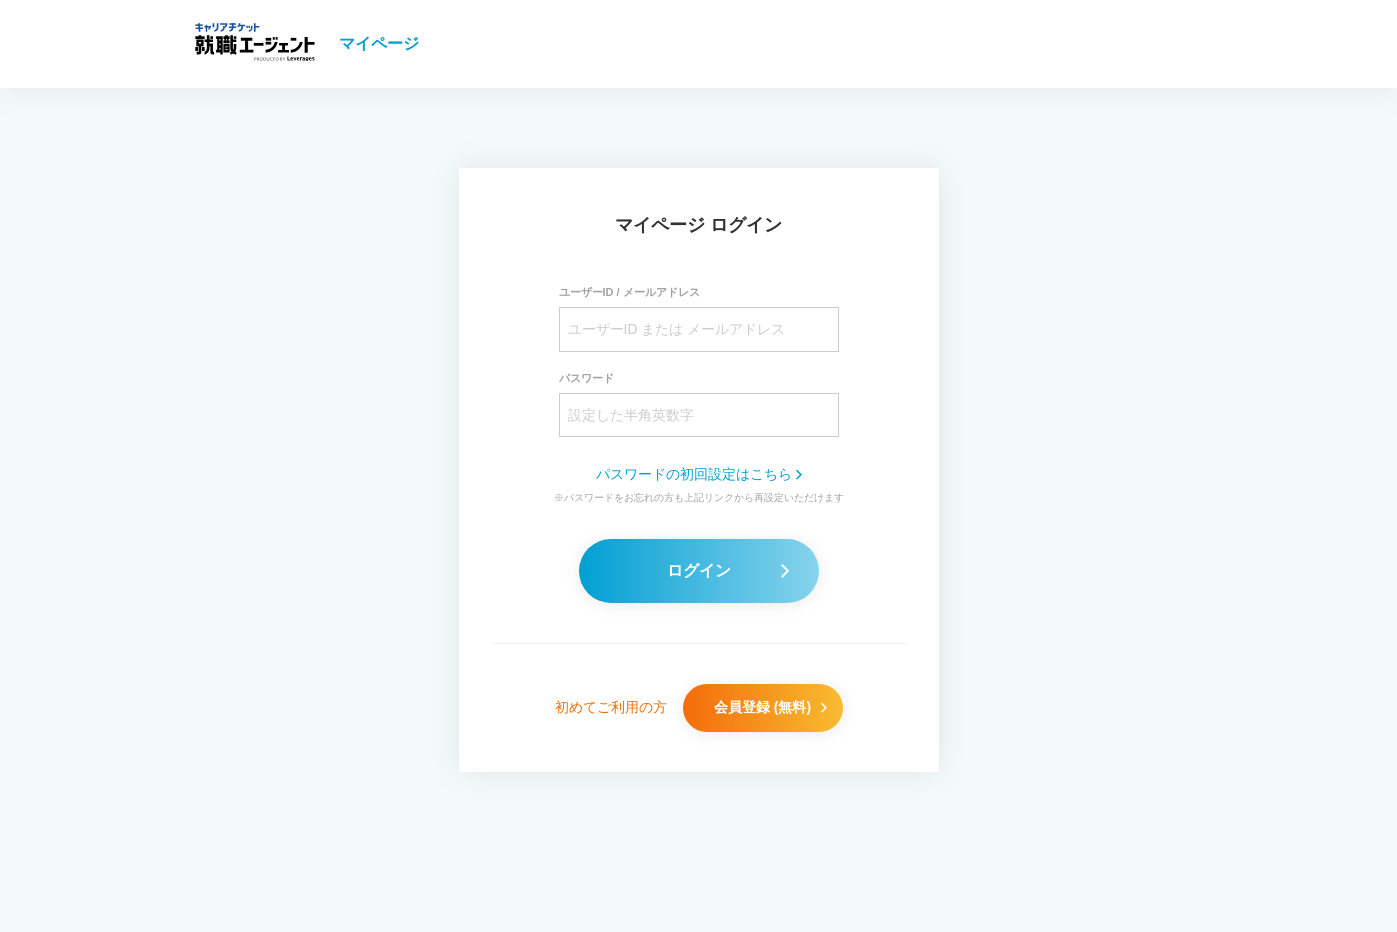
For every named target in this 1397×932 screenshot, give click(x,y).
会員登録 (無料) (770, 707)
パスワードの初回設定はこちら (699, 474)
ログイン (728, 570)
